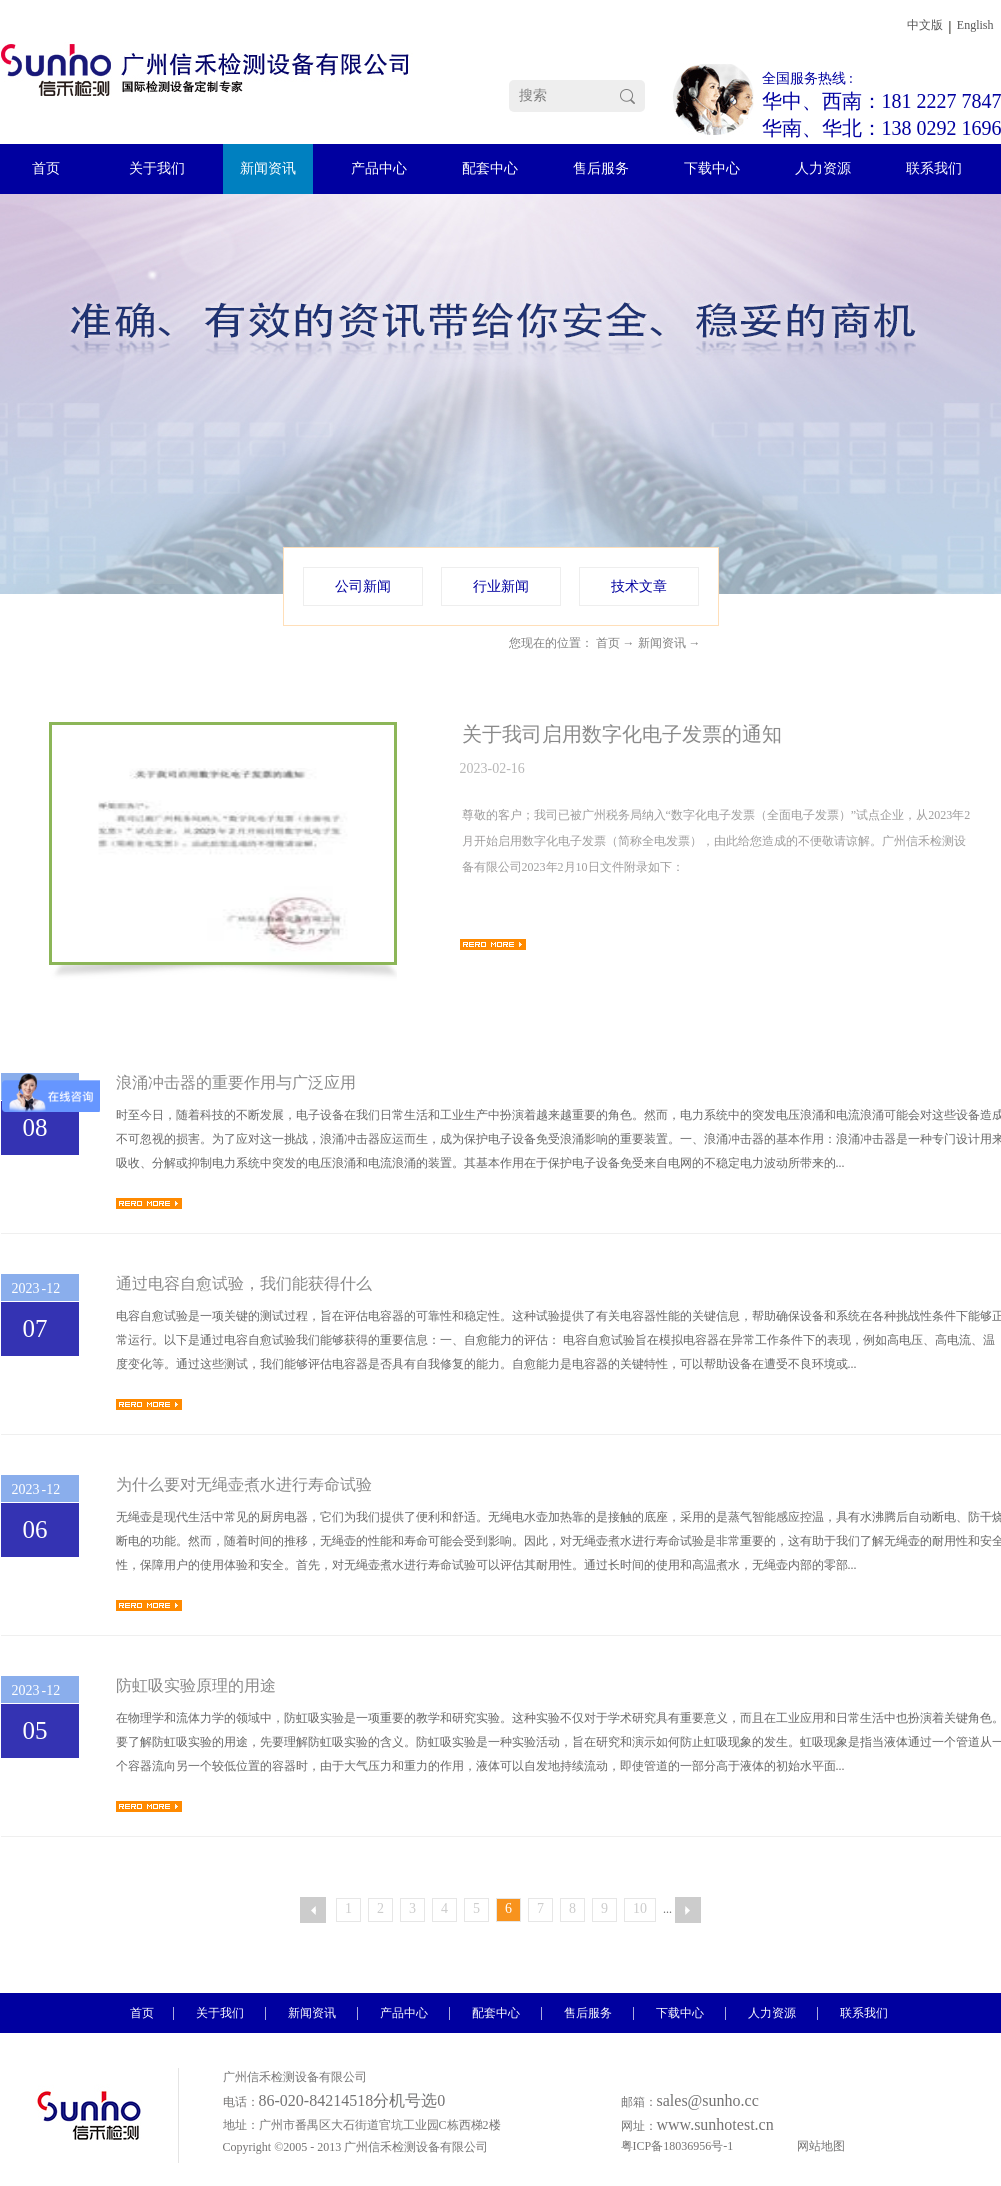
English (975, 25)
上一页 (313, 1910)
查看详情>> (493, 944)
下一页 (688, 1910)
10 (640, 1908)
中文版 (925, 25)
